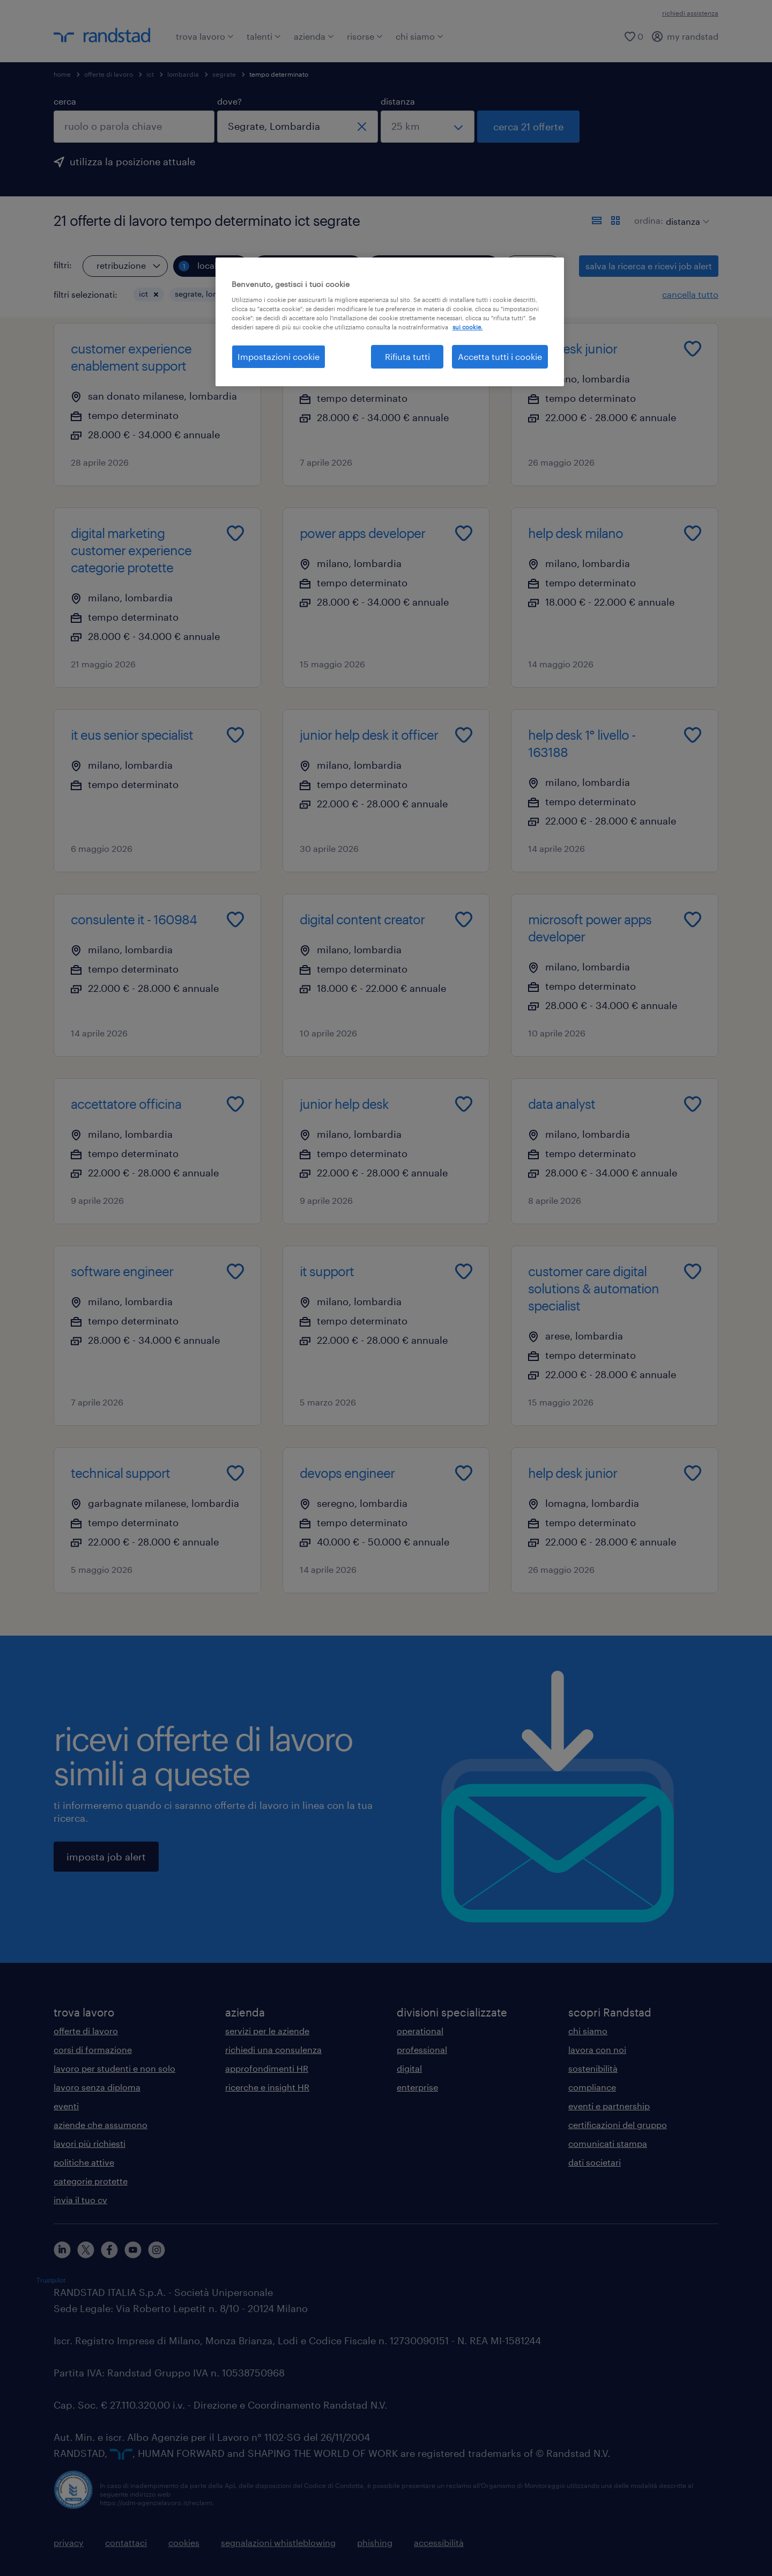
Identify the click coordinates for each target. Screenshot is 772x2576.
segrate (224, 74)
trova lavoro (205, 36)
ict (150, 74)
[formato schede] (615, 220)
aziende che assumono (100, 2124)
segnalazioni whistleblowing (278, 2542)
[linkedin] (62, 2249)
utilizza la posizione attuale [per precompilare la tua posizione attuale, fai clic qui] (132, 161)
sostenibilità (593, 2068)
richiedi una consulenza (273, 2049)
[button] (156, 294)
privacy (69, 2542)
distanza (398, 101)
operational (420, 2031)
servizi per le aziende (267, 2031)
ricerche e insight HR (267, 2087)
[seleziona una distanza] (427, 127)
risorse (365, 36)
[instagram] (156, 2249)
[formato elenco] (596, 220)
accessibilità (439, 2542)
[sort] (685, 213)
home (62, 74)
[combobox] (134, 127)
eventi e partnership (609, 2106)
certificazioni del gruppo (617, 2124)
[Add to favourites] (235, 349)
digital (409, 2068)
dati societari (594, 2162)
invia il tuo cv (80, 2200)
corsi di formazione (93, 2049)
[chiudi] (362, 126)
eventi (66, 2106)
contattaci (126, 2542)
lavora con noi (597, 2049)
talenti (264, 36)
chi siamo (419, 36)
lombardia (183, 74)
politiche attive (84, 2162)
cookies (183, 2542)
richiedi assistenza (690, 13)
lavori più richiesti (89, 2143)
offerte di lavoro (108, 74)
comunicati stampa (607, 2143)
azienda (314, 36)
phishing (374, 2542)
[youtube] (133, 2249)
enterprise (417, 2087)
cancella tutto (690, 294)
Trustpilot (50, 2280)
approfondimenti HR (266, 2068)
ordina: (648, 220)
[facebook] (109, 2249)
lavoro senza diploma (97, 2087)
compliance (592, 2087)
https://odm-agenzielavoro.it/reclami (156, 2502)
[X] (85, 2249)
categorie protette (91, 2181)
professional (422, 2049)
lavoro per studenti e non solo (114, 2068)
